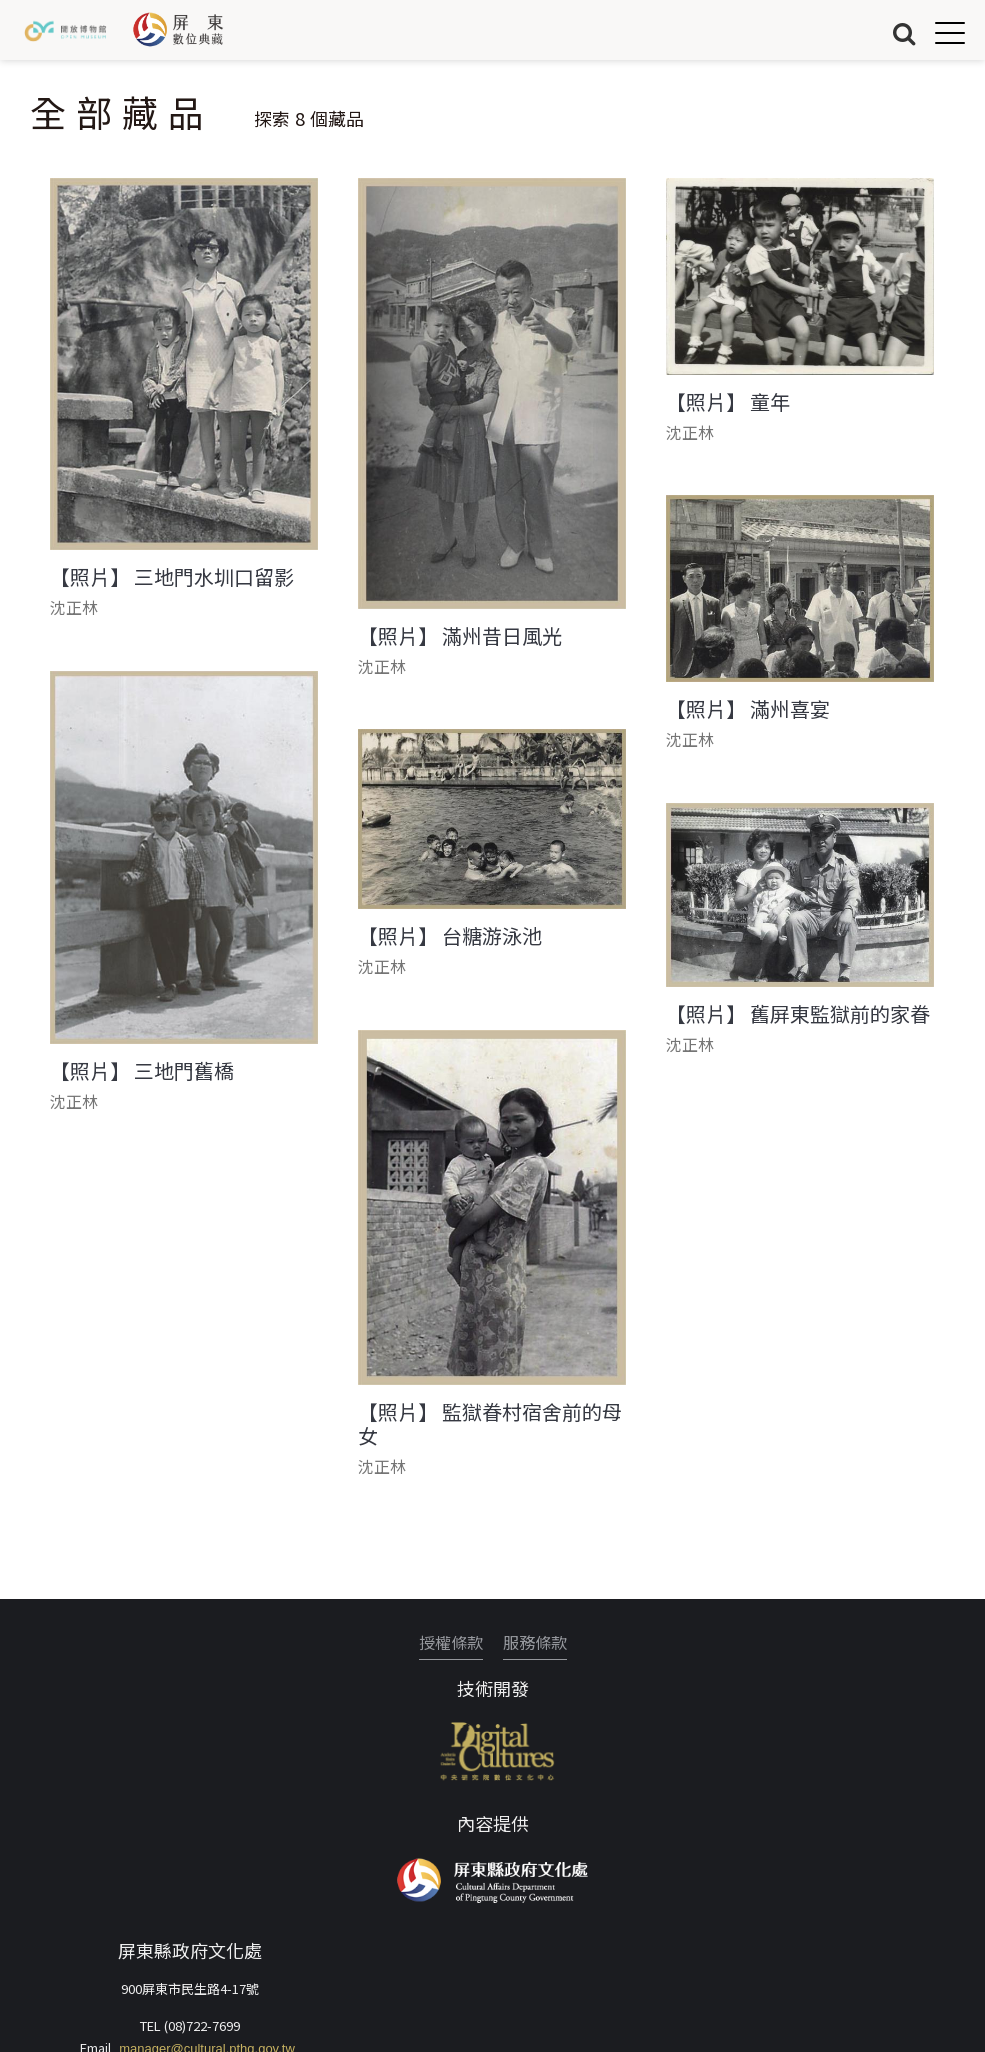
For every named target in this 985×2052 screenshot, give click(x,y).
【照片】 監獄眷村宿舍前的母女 (490, 1424)
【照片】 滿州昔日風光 (460, 636)
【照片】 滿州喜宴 (748, 709)
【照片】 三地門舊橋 (142, 1071)
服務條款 (535, 1642)
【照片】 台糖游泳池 (450, 936)
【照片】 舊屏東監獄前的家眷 (798, 1014)
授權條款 (451, 1642)
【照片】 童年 (728, 402)
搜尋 (904, 32)
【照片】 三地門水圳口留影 (172, 577)
